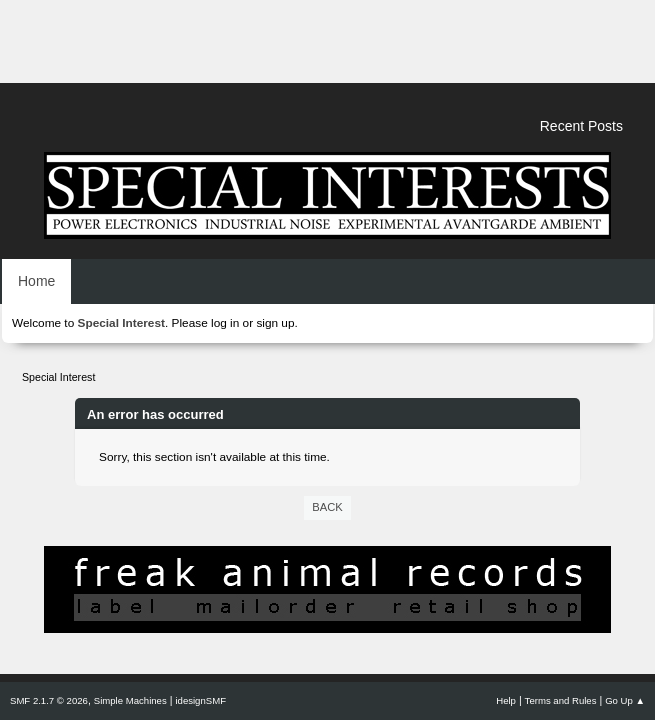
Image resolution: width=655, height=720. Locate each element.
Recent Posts (581, 126)
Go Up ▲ (625, 700)
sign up (275, 323)
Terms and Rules (561, 700)
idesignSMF (200, 700)
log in (225, 323)
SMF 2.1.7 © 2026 (49, 700)
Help (506, 700)
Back (327, 507)
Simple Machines (130, 700)
